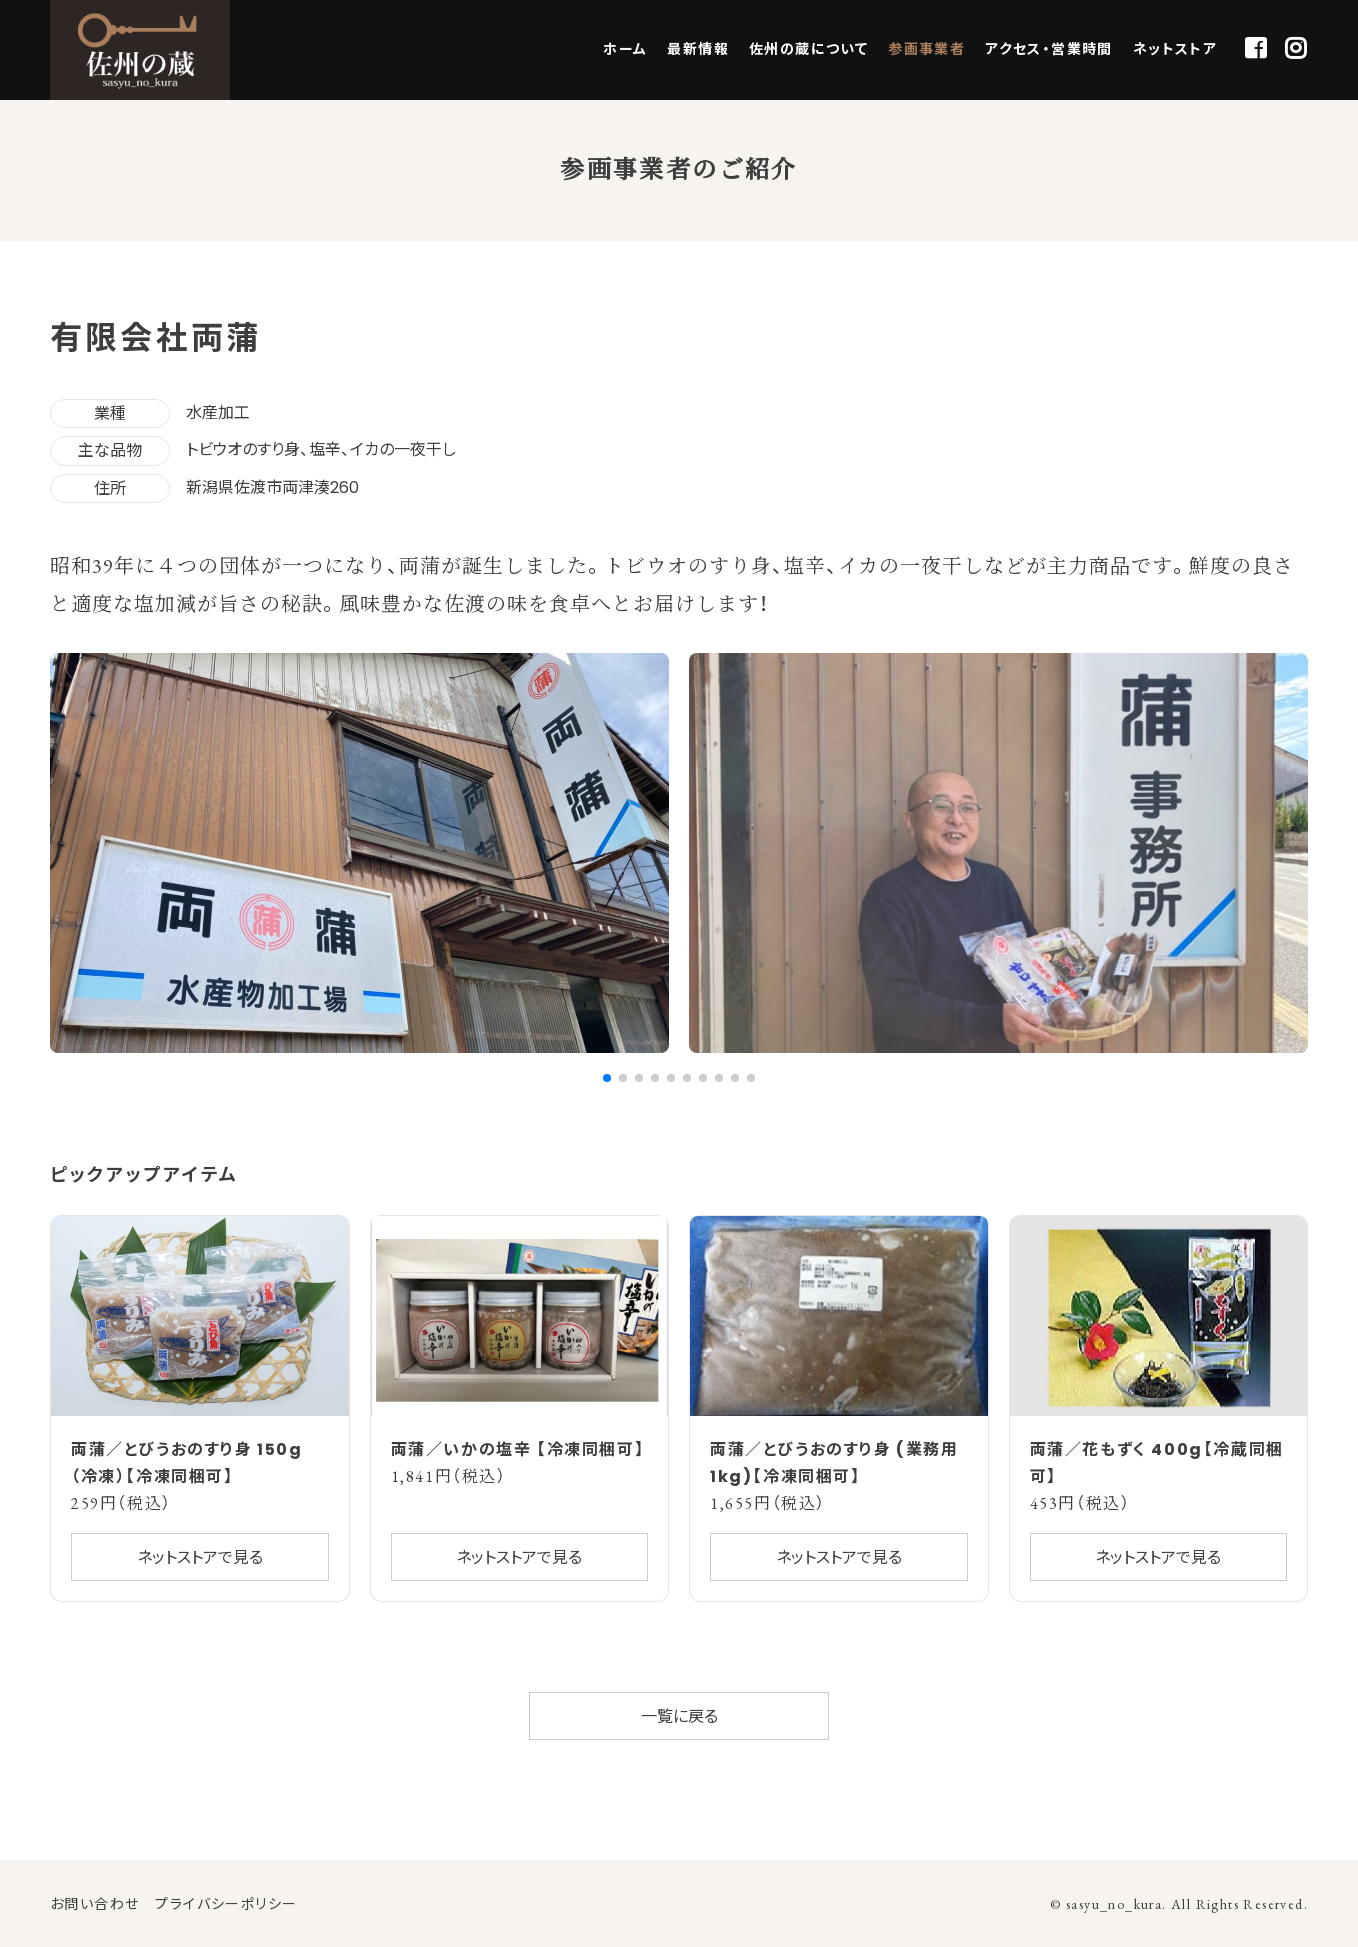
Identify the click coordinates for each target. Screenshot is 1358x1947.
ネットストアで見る (200, 1557)
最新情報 (698, 49)
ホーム (625, 49)
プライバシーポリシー (226, 1904)
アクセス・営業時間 (1049, 49)
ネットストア (1175, 49)
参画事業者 (926, 49)
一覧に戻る (679, 1716)
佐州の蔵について (808, 49)
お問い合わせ (94, 1904)
